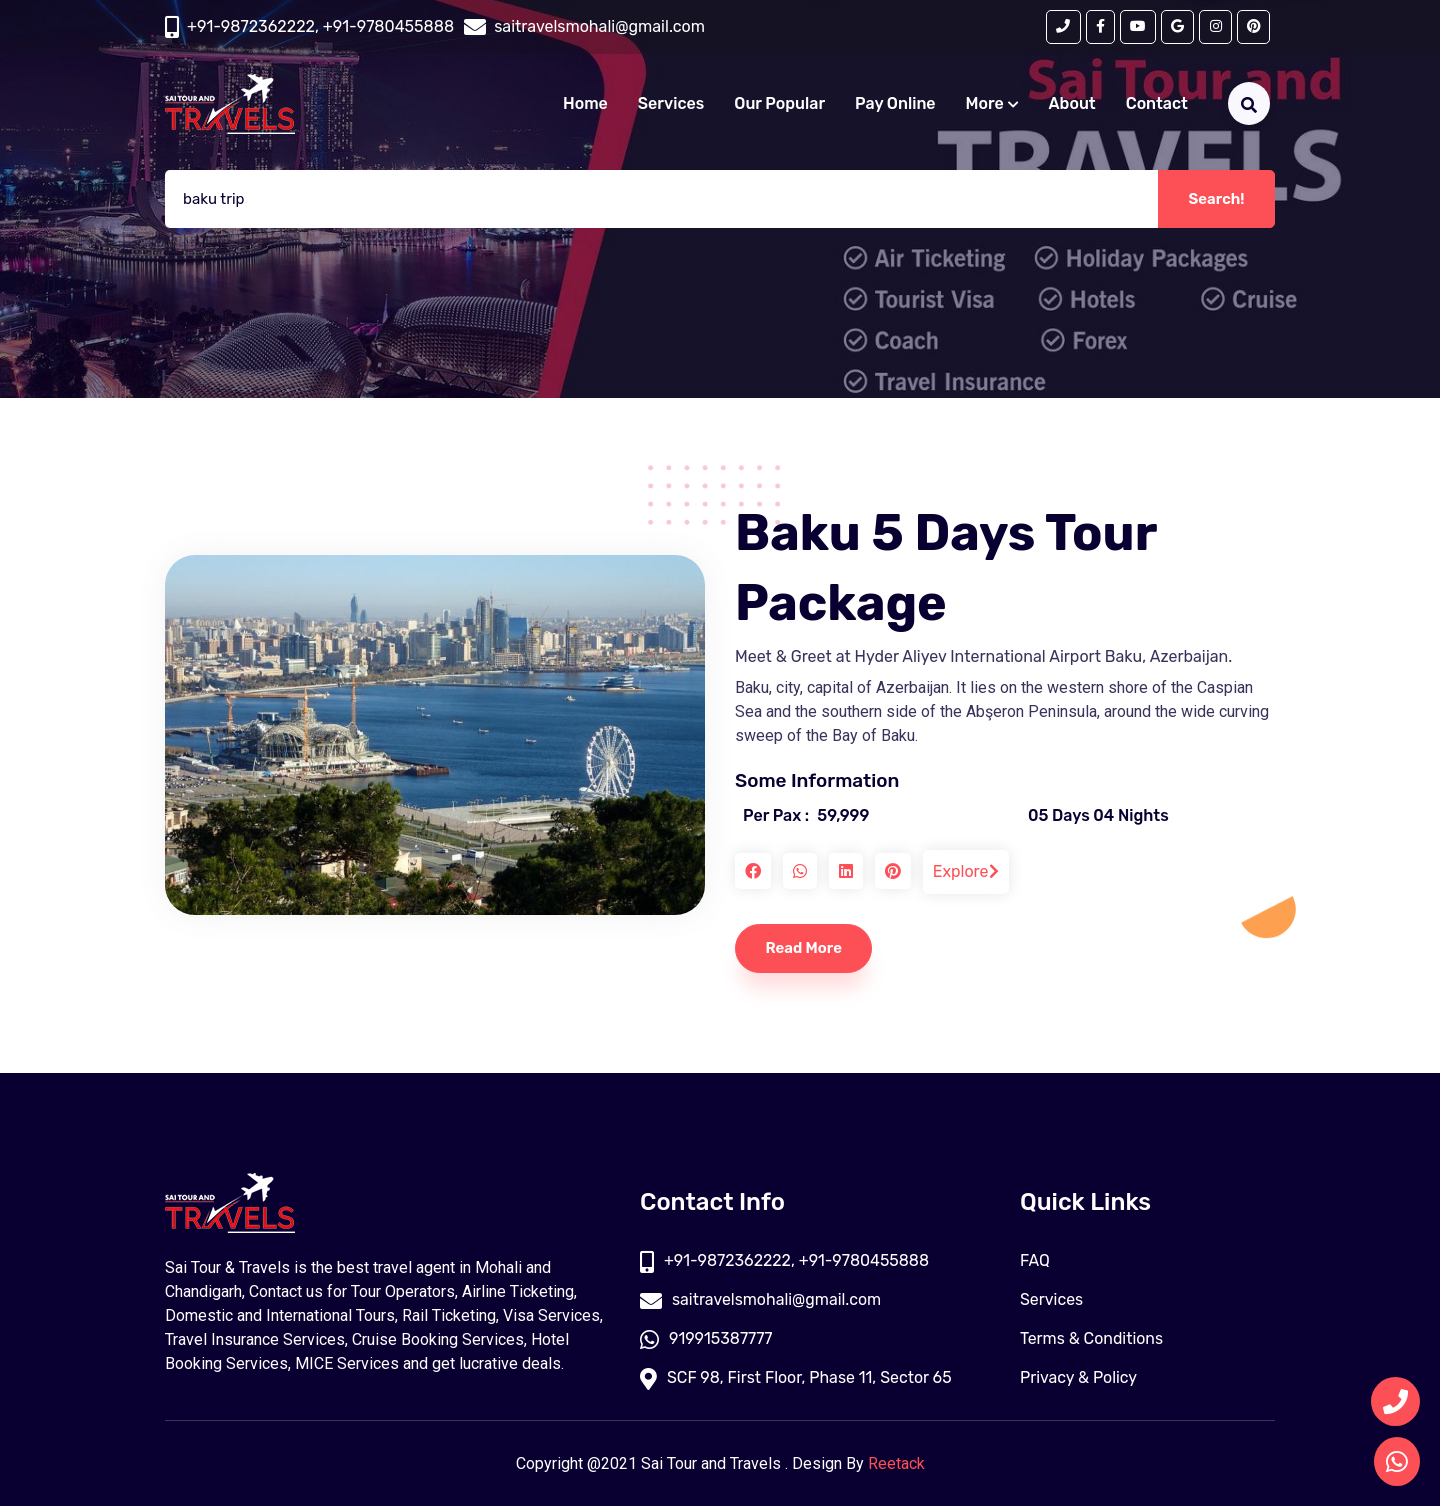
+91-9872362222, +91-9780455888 (320, 26)
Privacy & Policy (1079, 1377)
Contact (1157, 103)
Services (671, 103)
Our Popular (779, 103)
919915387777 (706, 1338)
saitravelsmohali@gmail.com (761, 1299)
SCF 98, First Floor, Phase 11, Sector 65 (797, 1377)
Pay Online (895, 103)
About (1072, 103)
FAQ (1035, 1260)
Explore (966, 871)
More (992, 103)
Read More (804, 948)
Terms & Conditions (1092, 1338)
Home (585, 103)
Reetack (896, 1463)
